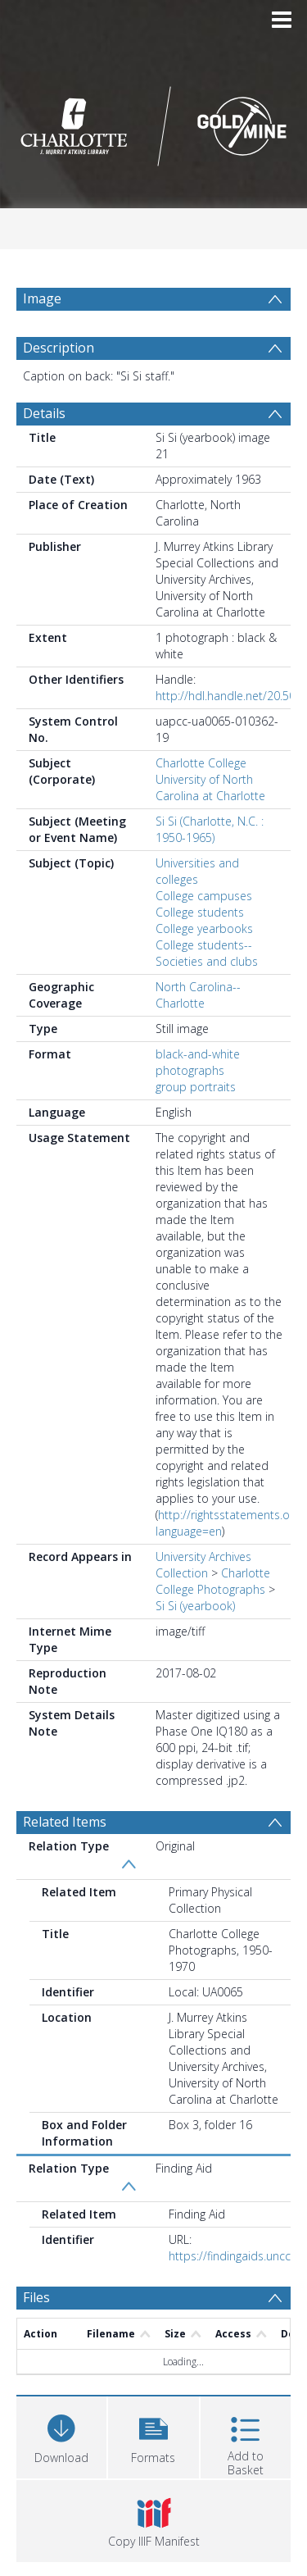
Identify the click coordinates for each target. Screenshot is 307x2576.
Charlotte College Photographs (213, 1581)
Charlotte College (201, 763)
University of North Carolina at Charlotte (210, 787)
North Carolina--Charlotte (198, 995)
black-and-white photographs (198, 1062)
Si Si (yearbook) (195, 1605)
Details (44, 413)
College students (200, 912)
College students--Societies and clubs (207, 953)
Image (42, 298)
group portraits (196, 1087)
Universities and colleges (197, 871)
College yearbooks (204, 928)
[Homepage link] (154, 121)
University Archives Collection (203, 1565)
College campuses (204, 895)
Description (58, 348)
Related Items (64, 1822)
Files (36, 2297)
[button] (153, 2435)
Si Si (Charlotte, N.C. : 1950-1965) (210, 829)
